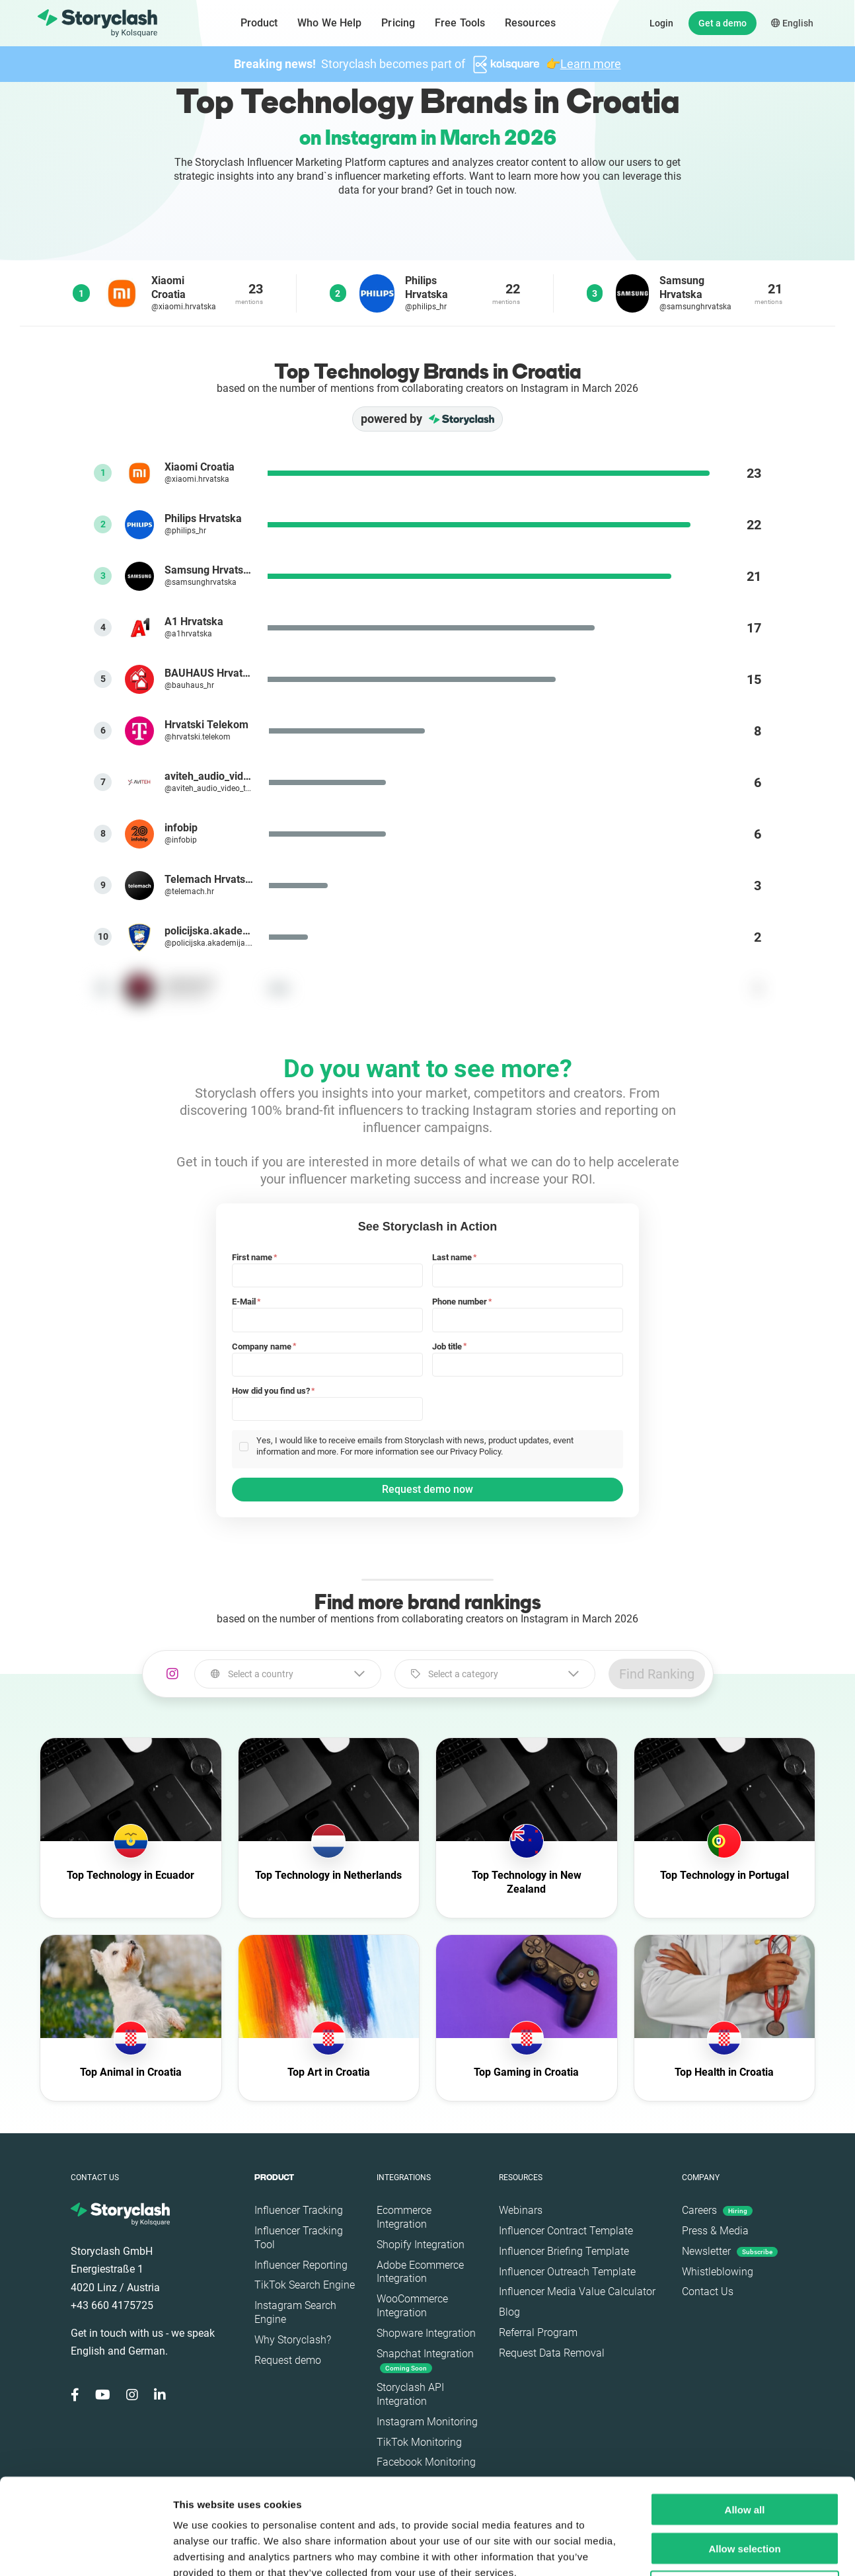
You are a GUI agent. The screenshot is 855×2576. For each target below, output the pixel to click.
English (792, 23)
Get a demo (722, 23)
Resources (530, 23)
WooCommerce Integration (412, 2305)
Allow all (745, 2413)
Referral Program (538, 2332)
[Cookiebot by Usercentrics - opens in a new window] (85, 2550)
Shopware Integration (426, 2333)
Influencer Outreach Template (567, 2271)
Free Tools (460, 23)
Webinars (520, 2210)
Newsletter (730, 2251)
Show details (693, 2550)
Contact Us (707, 2291)
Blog (509, 2312)
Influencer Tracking (298, 2210)
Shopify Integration (421, 2244)
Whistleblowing (717, 2271)
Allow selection (744, 2452)
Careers (717, 2210)
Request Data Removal (552, 2353)
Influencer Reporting (301, 2265)
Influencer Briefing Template (564, 2251)
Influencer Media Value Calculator (577, 2291)
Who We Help (329, 23)
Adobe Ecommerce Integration (420, 2272)
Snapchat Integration (425, 2360)
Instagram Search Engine (295, 2312)
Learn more (590, 64)
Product (259, 23)
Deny (745, 2491)
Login (661, 23)
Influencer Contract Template (566, 2230)
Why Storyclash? (292, 2339)
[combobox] (288, 1673)
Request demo (287, 2360)
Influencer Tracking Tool (298, 2237)
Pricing (398, 23)
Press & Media (715, 2230)
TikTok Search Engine (304, 2285)
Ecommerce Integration (404, 2217)
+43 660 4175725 (112, 2305)
